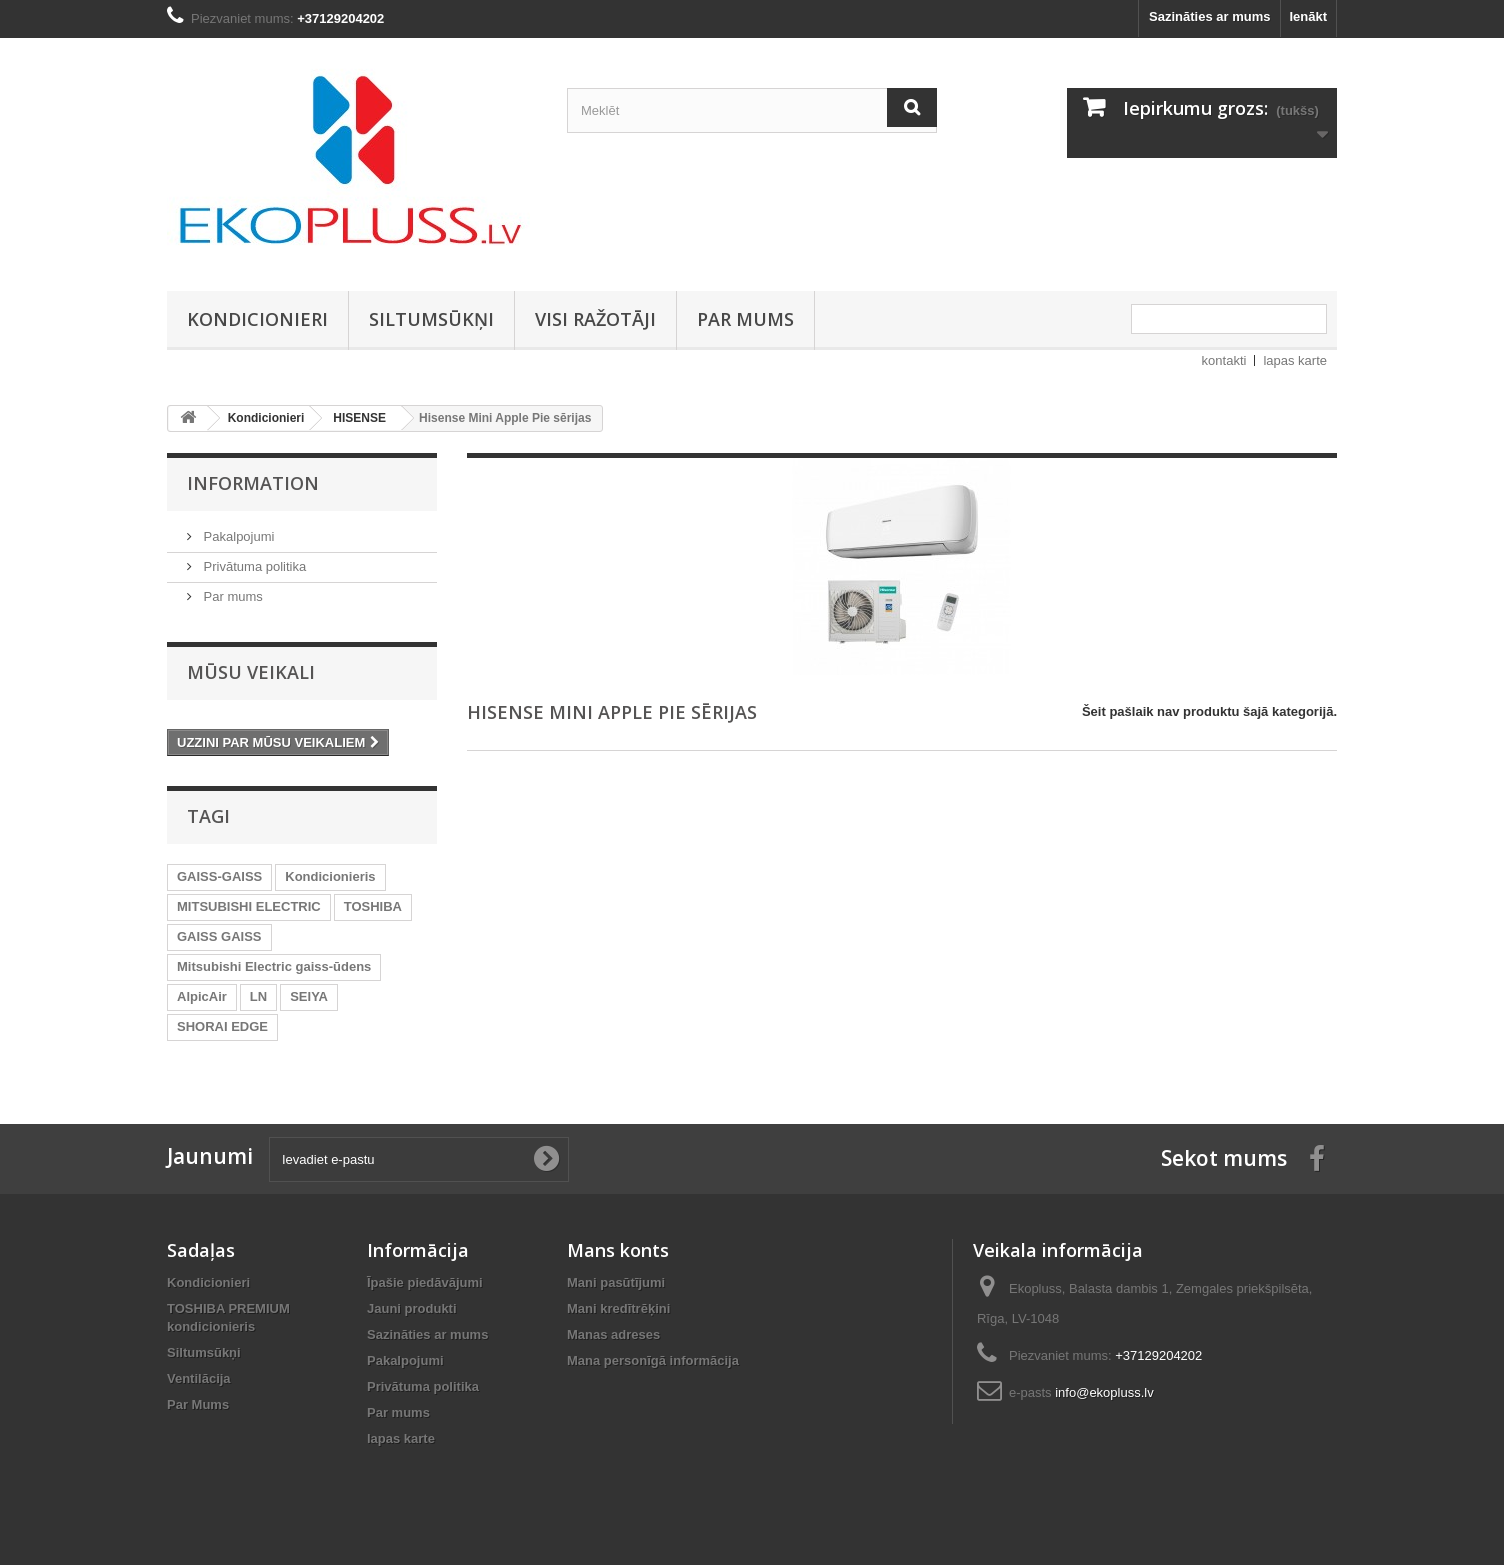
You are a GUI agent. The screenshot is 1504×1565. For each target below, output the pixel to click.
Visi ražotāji (595, 319)
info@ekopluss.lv (1104, 1392)
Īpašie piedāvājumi (425, 1282)
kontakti (1224, 360)
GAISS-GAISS (219, 876)
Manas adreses (613, 1334)
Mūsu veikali (251, 672)
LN (258, 996)
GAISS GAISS (219, 936)
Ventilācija (199, 1378)
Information (253, 483)
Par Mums (198, 1404)
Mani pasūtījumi (616, 1282)
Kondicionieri (257, 319)
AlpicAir (202, 996)
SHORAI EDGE (222, 1026)
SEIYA (309, 996)
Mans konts (618, 1250)
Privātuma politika (253, 566)
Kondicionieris (330, 876)
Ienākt (1308, 16)
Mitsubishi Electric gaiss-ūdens (274, 966)
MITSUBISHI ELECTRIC (249, 906)
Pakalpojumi (237, 536)
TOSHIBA (373, 906)
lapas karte (1295, 360)
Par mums (745, 319)
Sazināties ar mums (1209, 16)
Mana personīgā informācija (653, 1360)
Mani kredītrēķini (618, 1308)
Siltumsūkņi (431, 319)
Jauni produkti (412, 1308)
